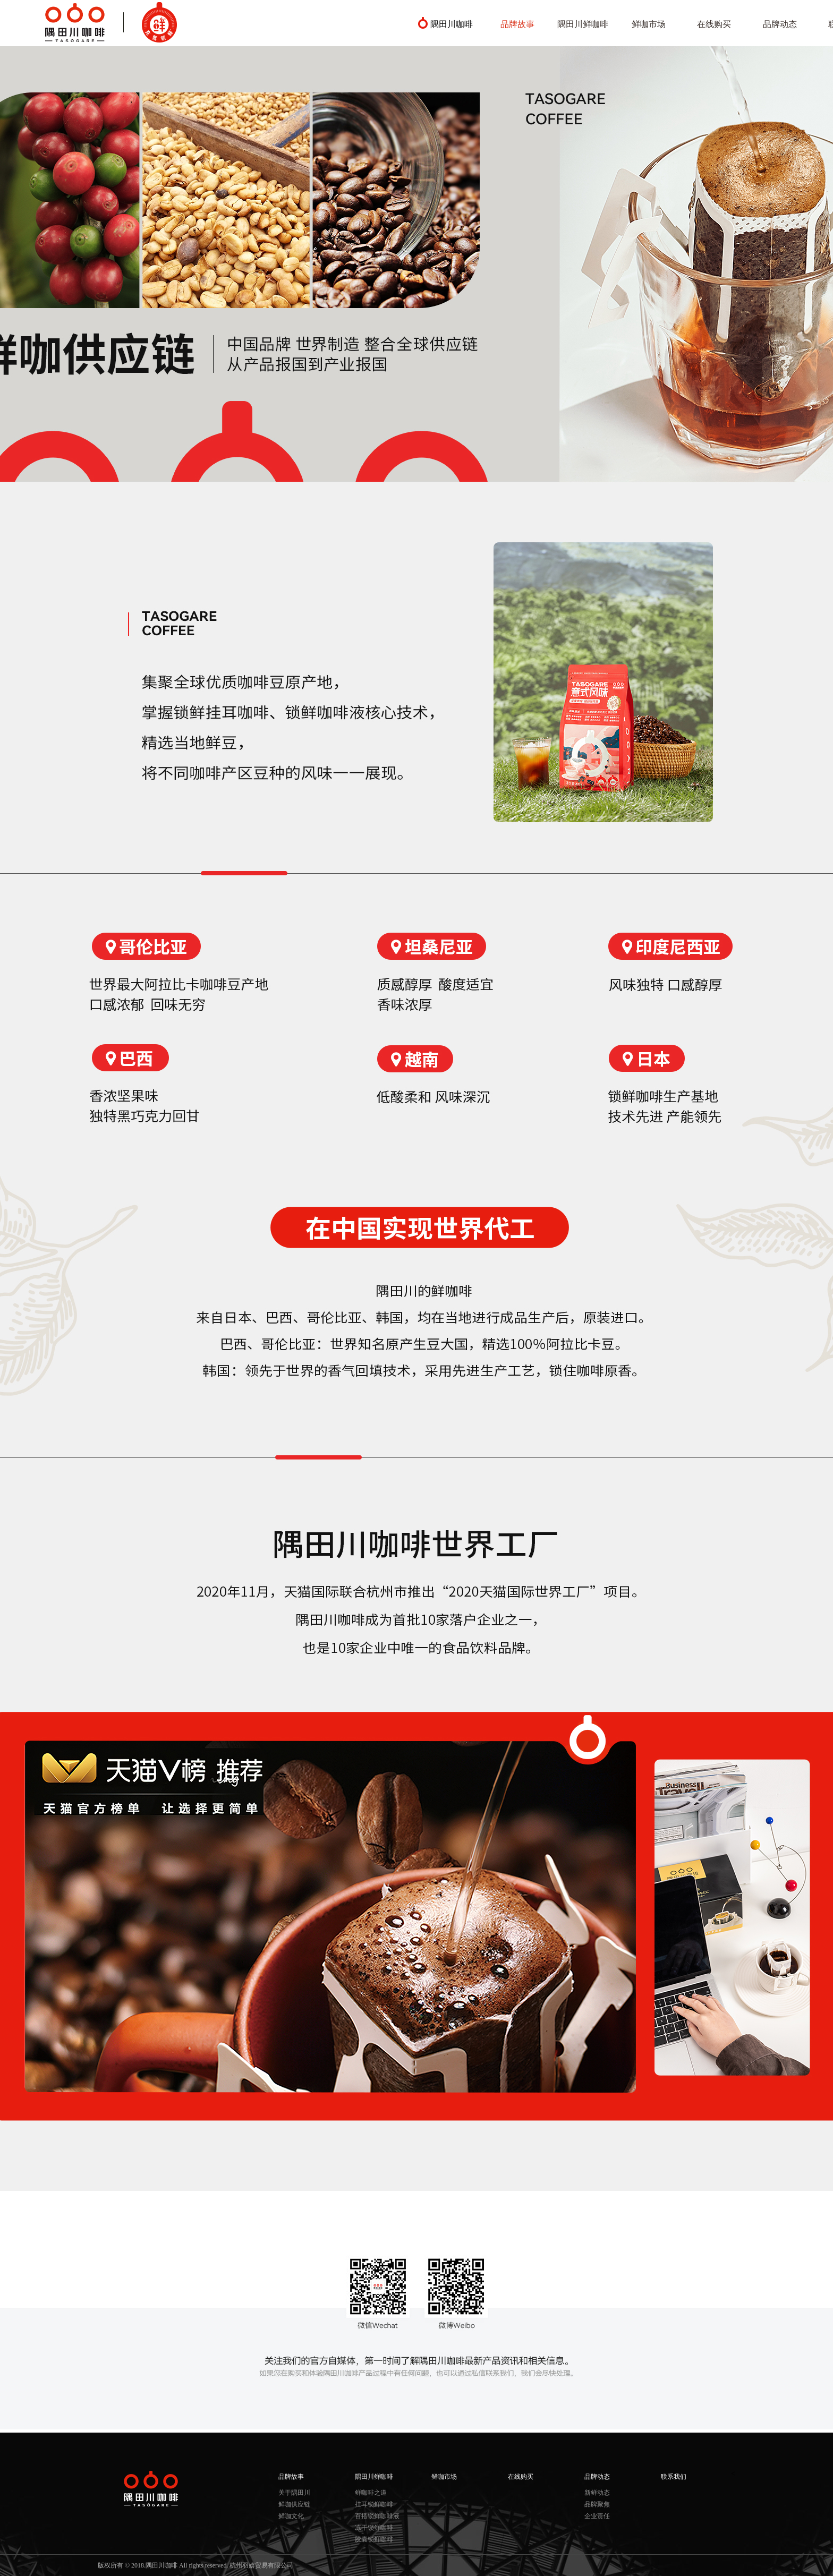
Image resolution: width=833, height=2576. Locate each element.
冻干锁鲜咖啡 (374, 2527)
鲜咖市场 (649, 24)
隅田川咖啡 (451, 24)
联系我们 (673, 2476)
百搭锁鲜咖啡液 (377, 2516)
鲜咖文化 (291, 2516)
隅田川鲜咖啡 (582, 24)
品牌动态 (780, 24)
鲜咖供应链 (294, 2504)
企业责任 (597, 2516)
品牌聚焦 (597, 2504)
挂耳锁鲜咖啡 (374, 2504)
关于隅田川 (294, 2492)
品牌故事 (517, 24)
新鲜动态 (597, 2492)
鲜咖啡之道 (371, 2492)
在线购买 (714, 24)
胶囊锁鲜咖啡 (374, 2539)
